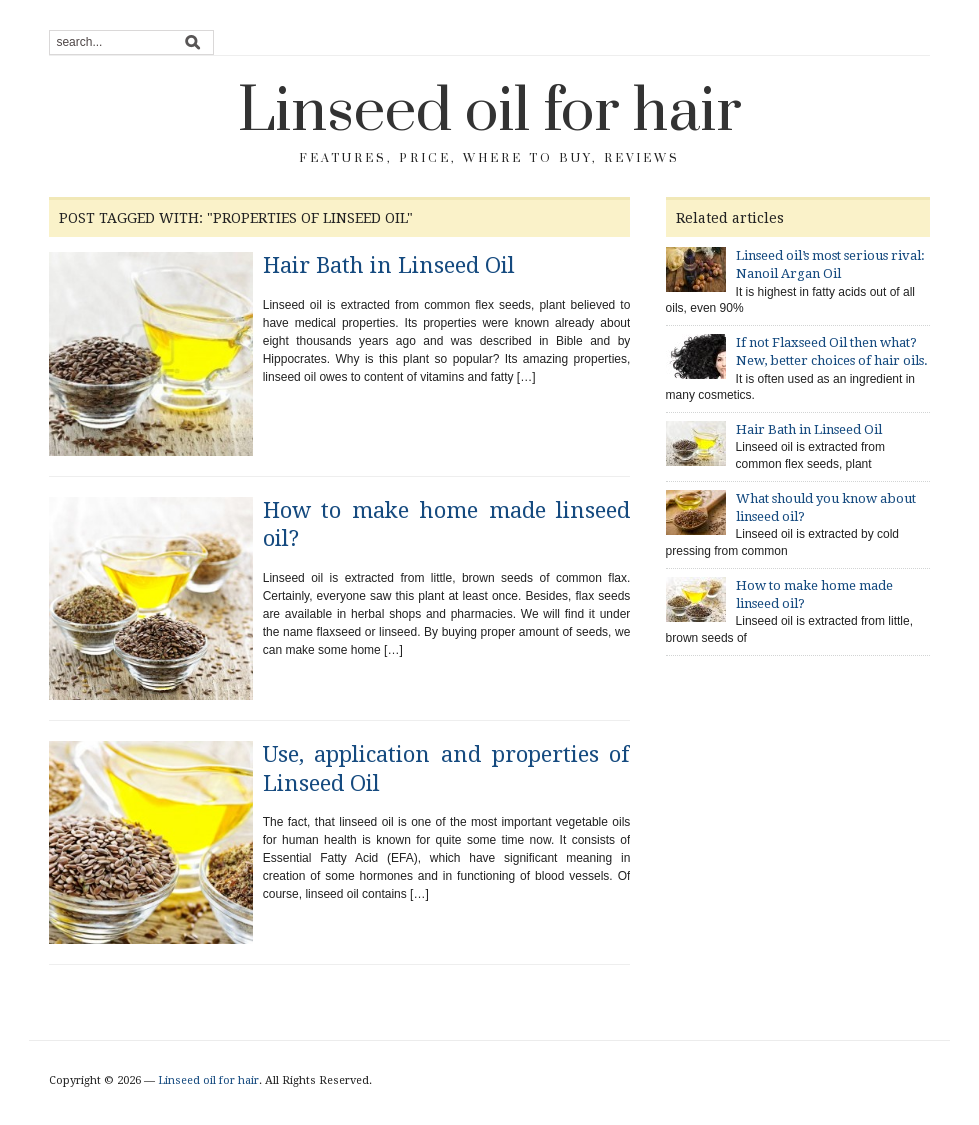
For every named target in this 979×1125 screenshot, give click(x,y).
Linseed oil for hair (490, 112)
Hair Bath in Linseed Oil (389, 265)
